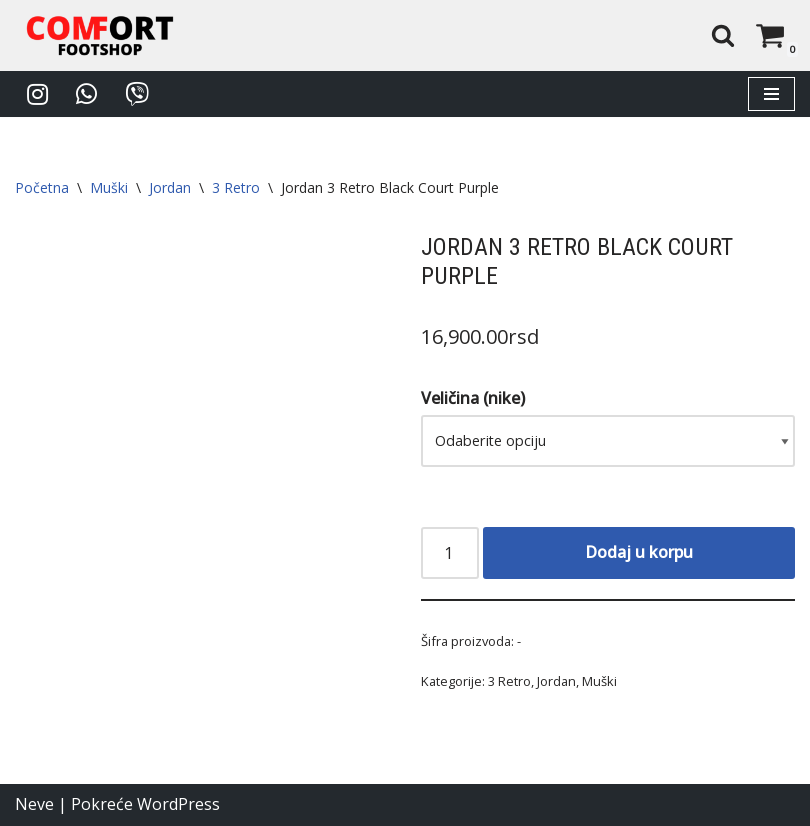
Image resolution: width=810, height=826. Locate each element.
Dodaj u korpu (639, 552)
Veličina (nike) (473, 399)
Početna (42, 187)
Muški (109, 187)
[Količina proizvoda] (450, 553)
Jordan (170, 187)
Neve (34, 805)
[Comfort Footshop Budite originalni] (100, 35)
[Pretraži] (723, 35)
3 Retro (236, 187)
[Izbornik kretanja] (771, 94)
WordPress (178, 805)
